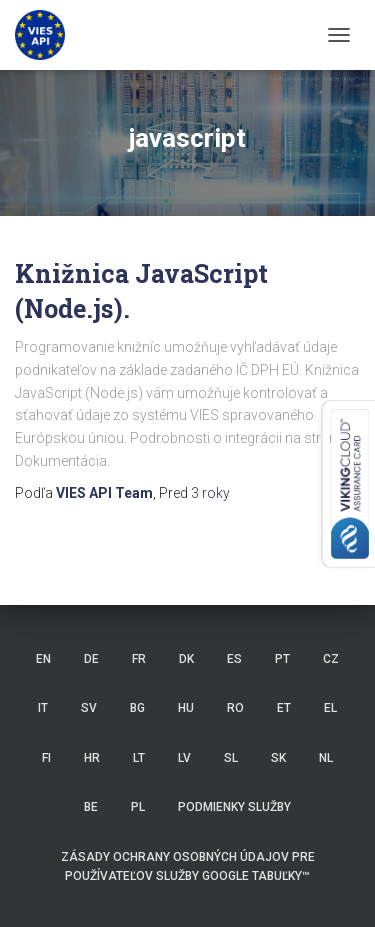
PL (138, 807)
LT (139, 758)
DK (186, 659)
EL (330, 708)
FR (139, 659)
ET (284, 708)
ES (234, 659)
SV (89, 708)
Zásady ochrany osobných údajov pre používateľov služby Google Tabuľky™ (188, 866)
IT (43, 708)
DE (91, 659)
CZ (331, 659)
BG (137, 708)
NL (326, 758)
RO (235, 708)
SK (278, 758)
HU (186, 708)
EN (43, 659)
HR (92, 758)
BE (91, 807)
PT (282, 659)
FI (46, 758)
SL (231, 758)
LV (184, 758)
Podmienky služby (234, 807)
